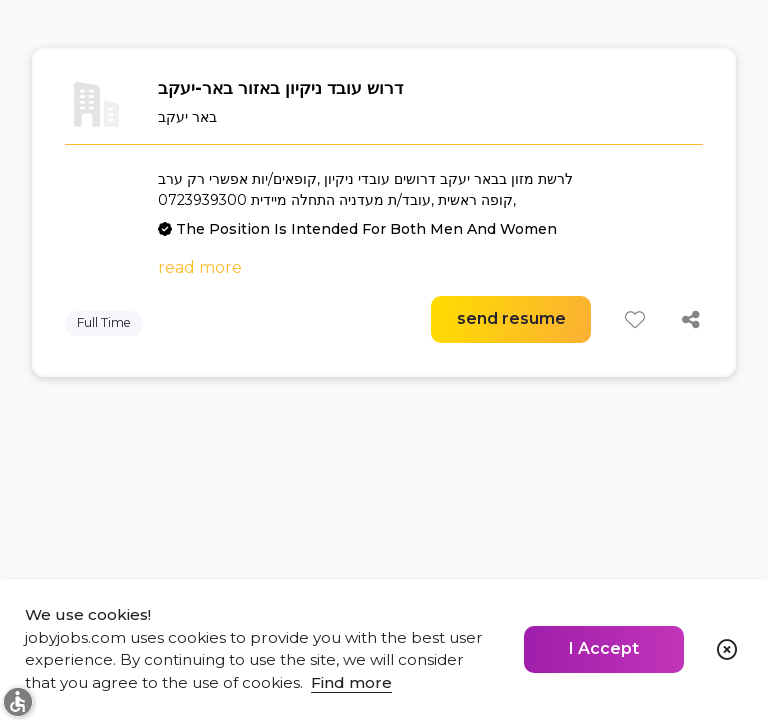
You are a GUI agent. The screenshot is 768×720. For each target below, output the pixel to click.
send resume (511, 318)
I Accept (604, 648)
